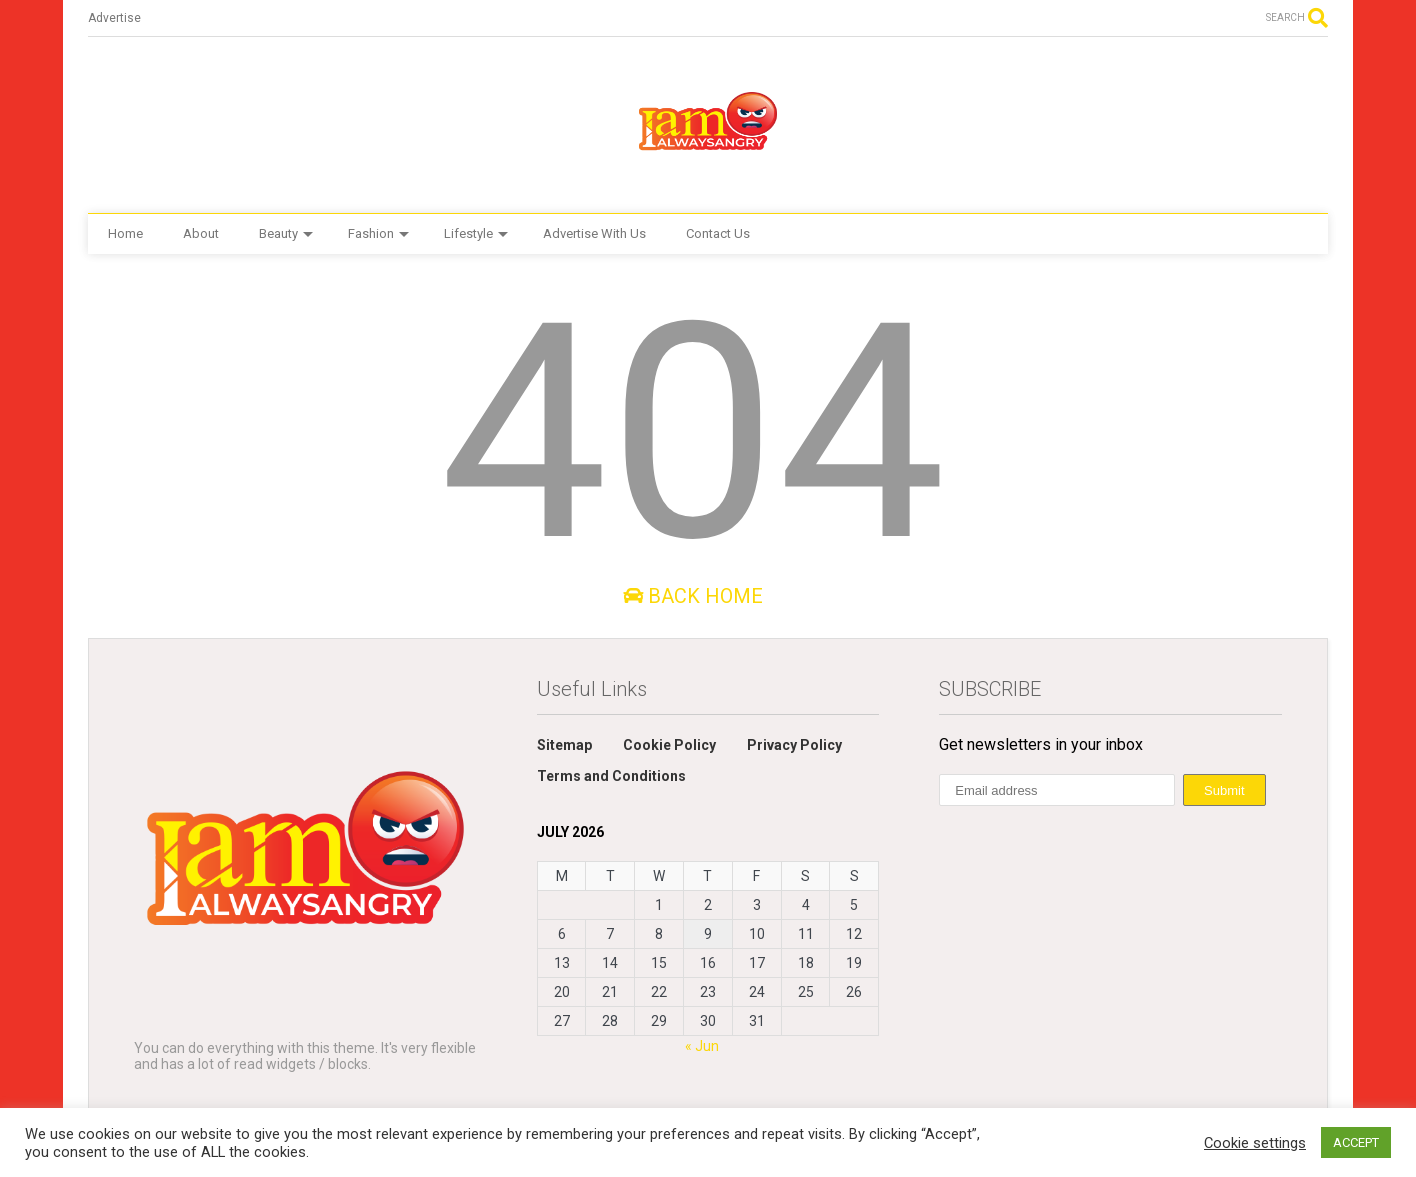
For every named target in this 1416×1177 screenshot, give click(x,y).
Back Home (693, 596)
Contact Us (718, 233)
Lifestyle (476, 233)
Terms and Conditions (611, 776)
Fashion (378, 233)
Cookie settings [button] (1255, 1143)
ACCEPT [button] (1356, 1142)
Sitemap (564, 745)
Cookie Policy (669, 745)
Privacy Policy (794, 745)
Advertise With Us (594, 233)
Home (125, 233)
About (201, 233)
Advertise (114, 18)
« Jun (702, 1046)
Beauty (286, 233)
